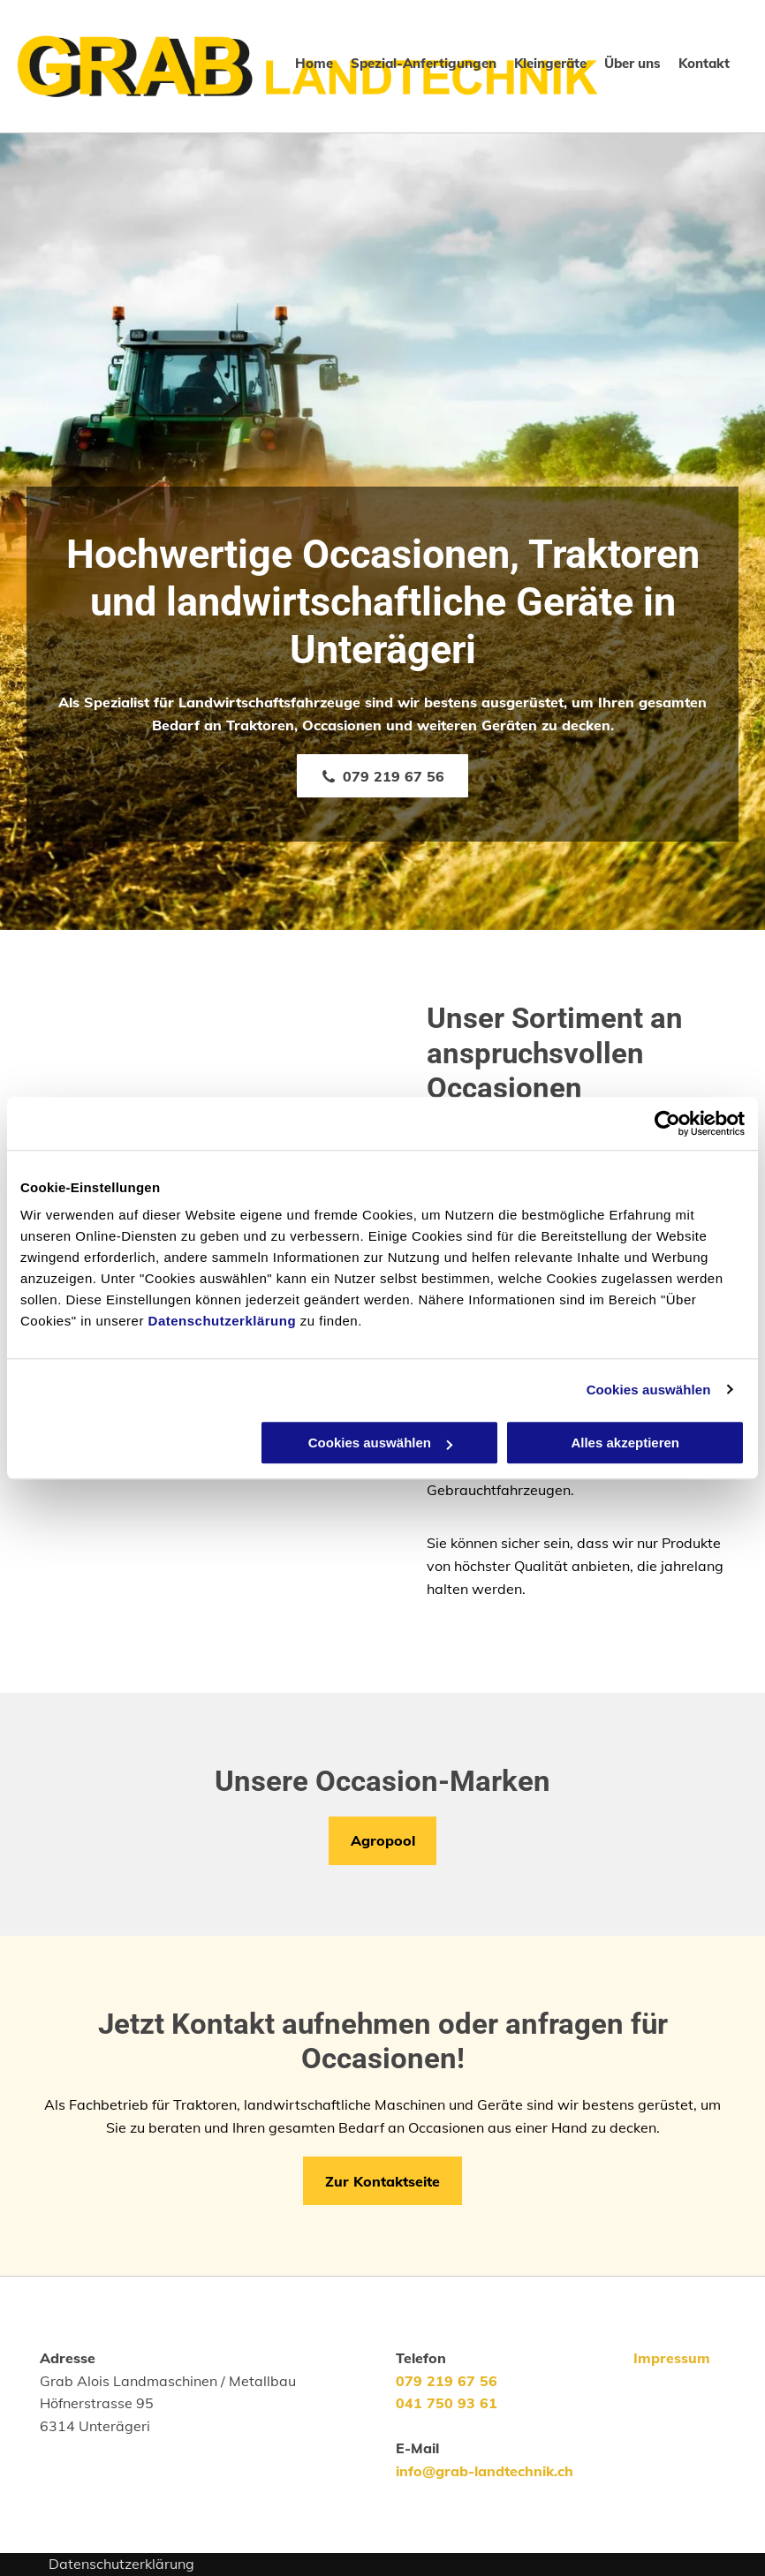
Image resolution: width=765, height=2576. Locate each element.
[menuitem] (305, 63)
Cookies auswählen (649, 1389)
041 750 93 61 (446, 2403)
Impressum (671, 2358)
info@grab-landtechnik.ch (484, 2471)
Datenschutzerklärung (222, 1320)
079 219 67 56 (446, 2381)
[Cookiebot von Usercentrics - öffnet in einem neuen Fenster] (667, 1123)
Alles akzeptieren (625, 1442)
